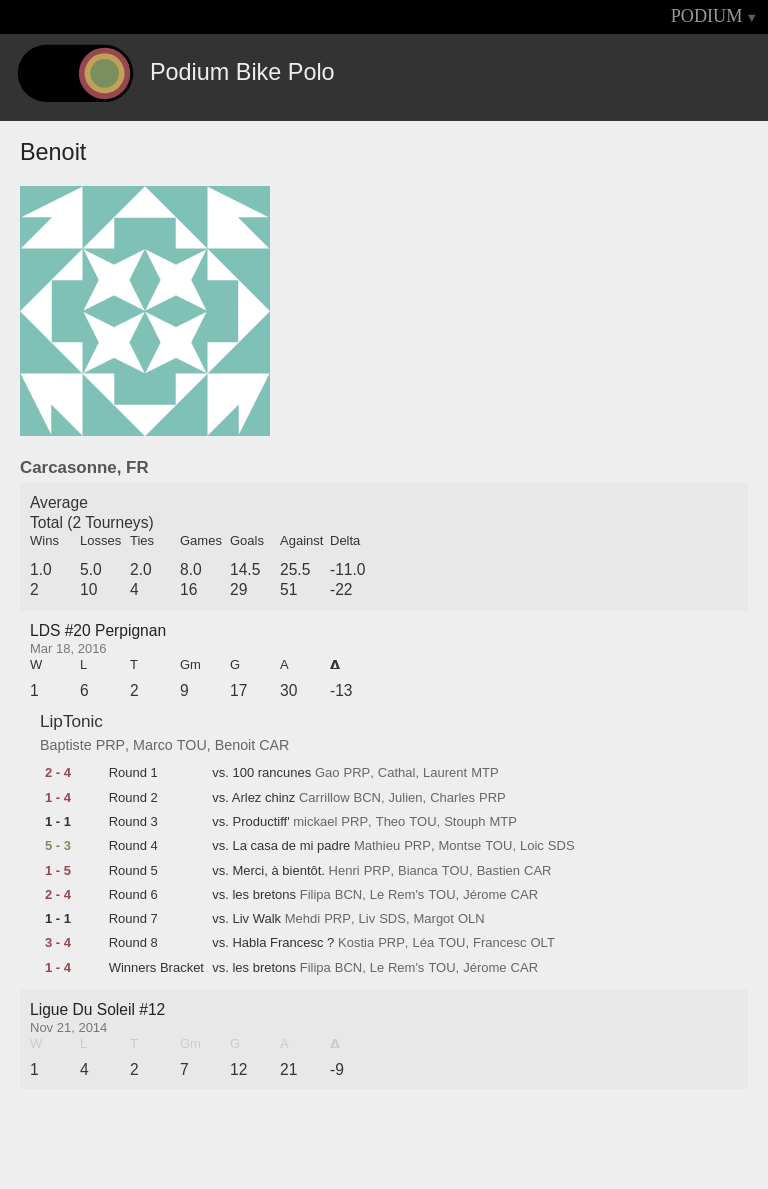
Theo (391, 822)
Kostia (356, 943)
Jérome (484, 895)
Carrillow (324, 798)
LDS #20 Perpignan (98, 630)
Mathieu (377, 846)
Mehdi (302, 919)
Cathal (397, 773)
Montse (460, 846)
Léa (423, 943)
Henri (344, 871)
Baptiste (66, 745)
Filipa (315, 895)
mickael (315, 822)
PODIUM (707, 16)
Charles (452, 798)
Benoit (235, 745)
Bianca (418, 871)
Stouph (464, 822)
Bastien (498, 871)
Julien (406, 798)
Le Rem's (397, 895)
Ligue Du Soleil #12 (97, 1009)
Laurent (445, 773)
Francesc (499, 943)
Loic (532, 846)
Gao (327, 773)
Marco (153, 745)
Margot (434, 919)
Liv (367, 919)
